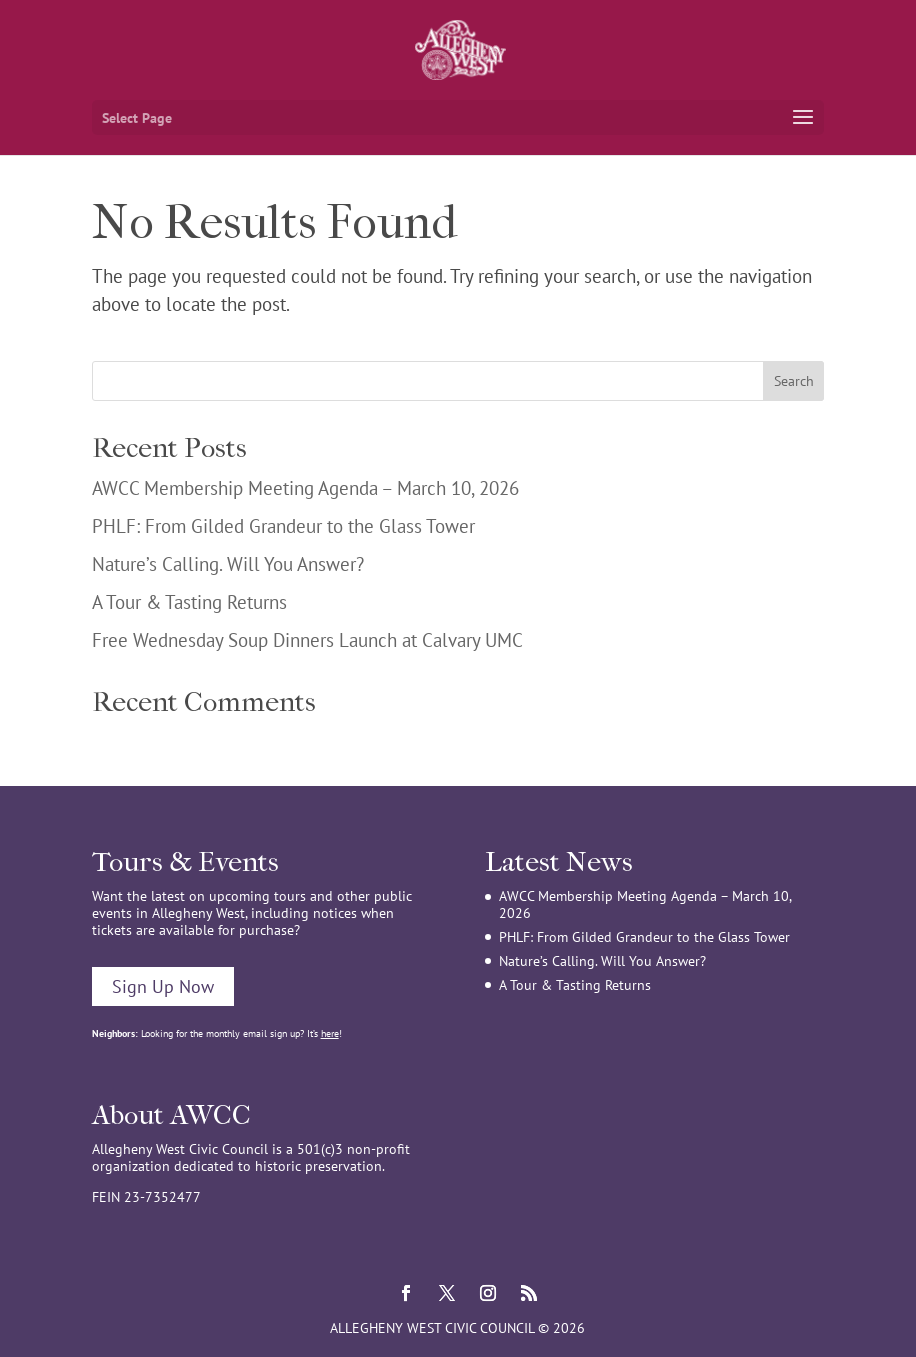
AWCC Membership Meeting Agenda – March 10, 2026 (305, 488)
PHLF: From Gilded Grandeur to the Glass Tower (283, 526)
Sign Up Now (163, 986)
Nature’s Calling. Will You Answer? (228, 564)
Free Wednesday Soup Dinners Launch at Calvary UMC (307, 640)
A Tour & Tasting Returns (189, 602)
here (330, 1033)
